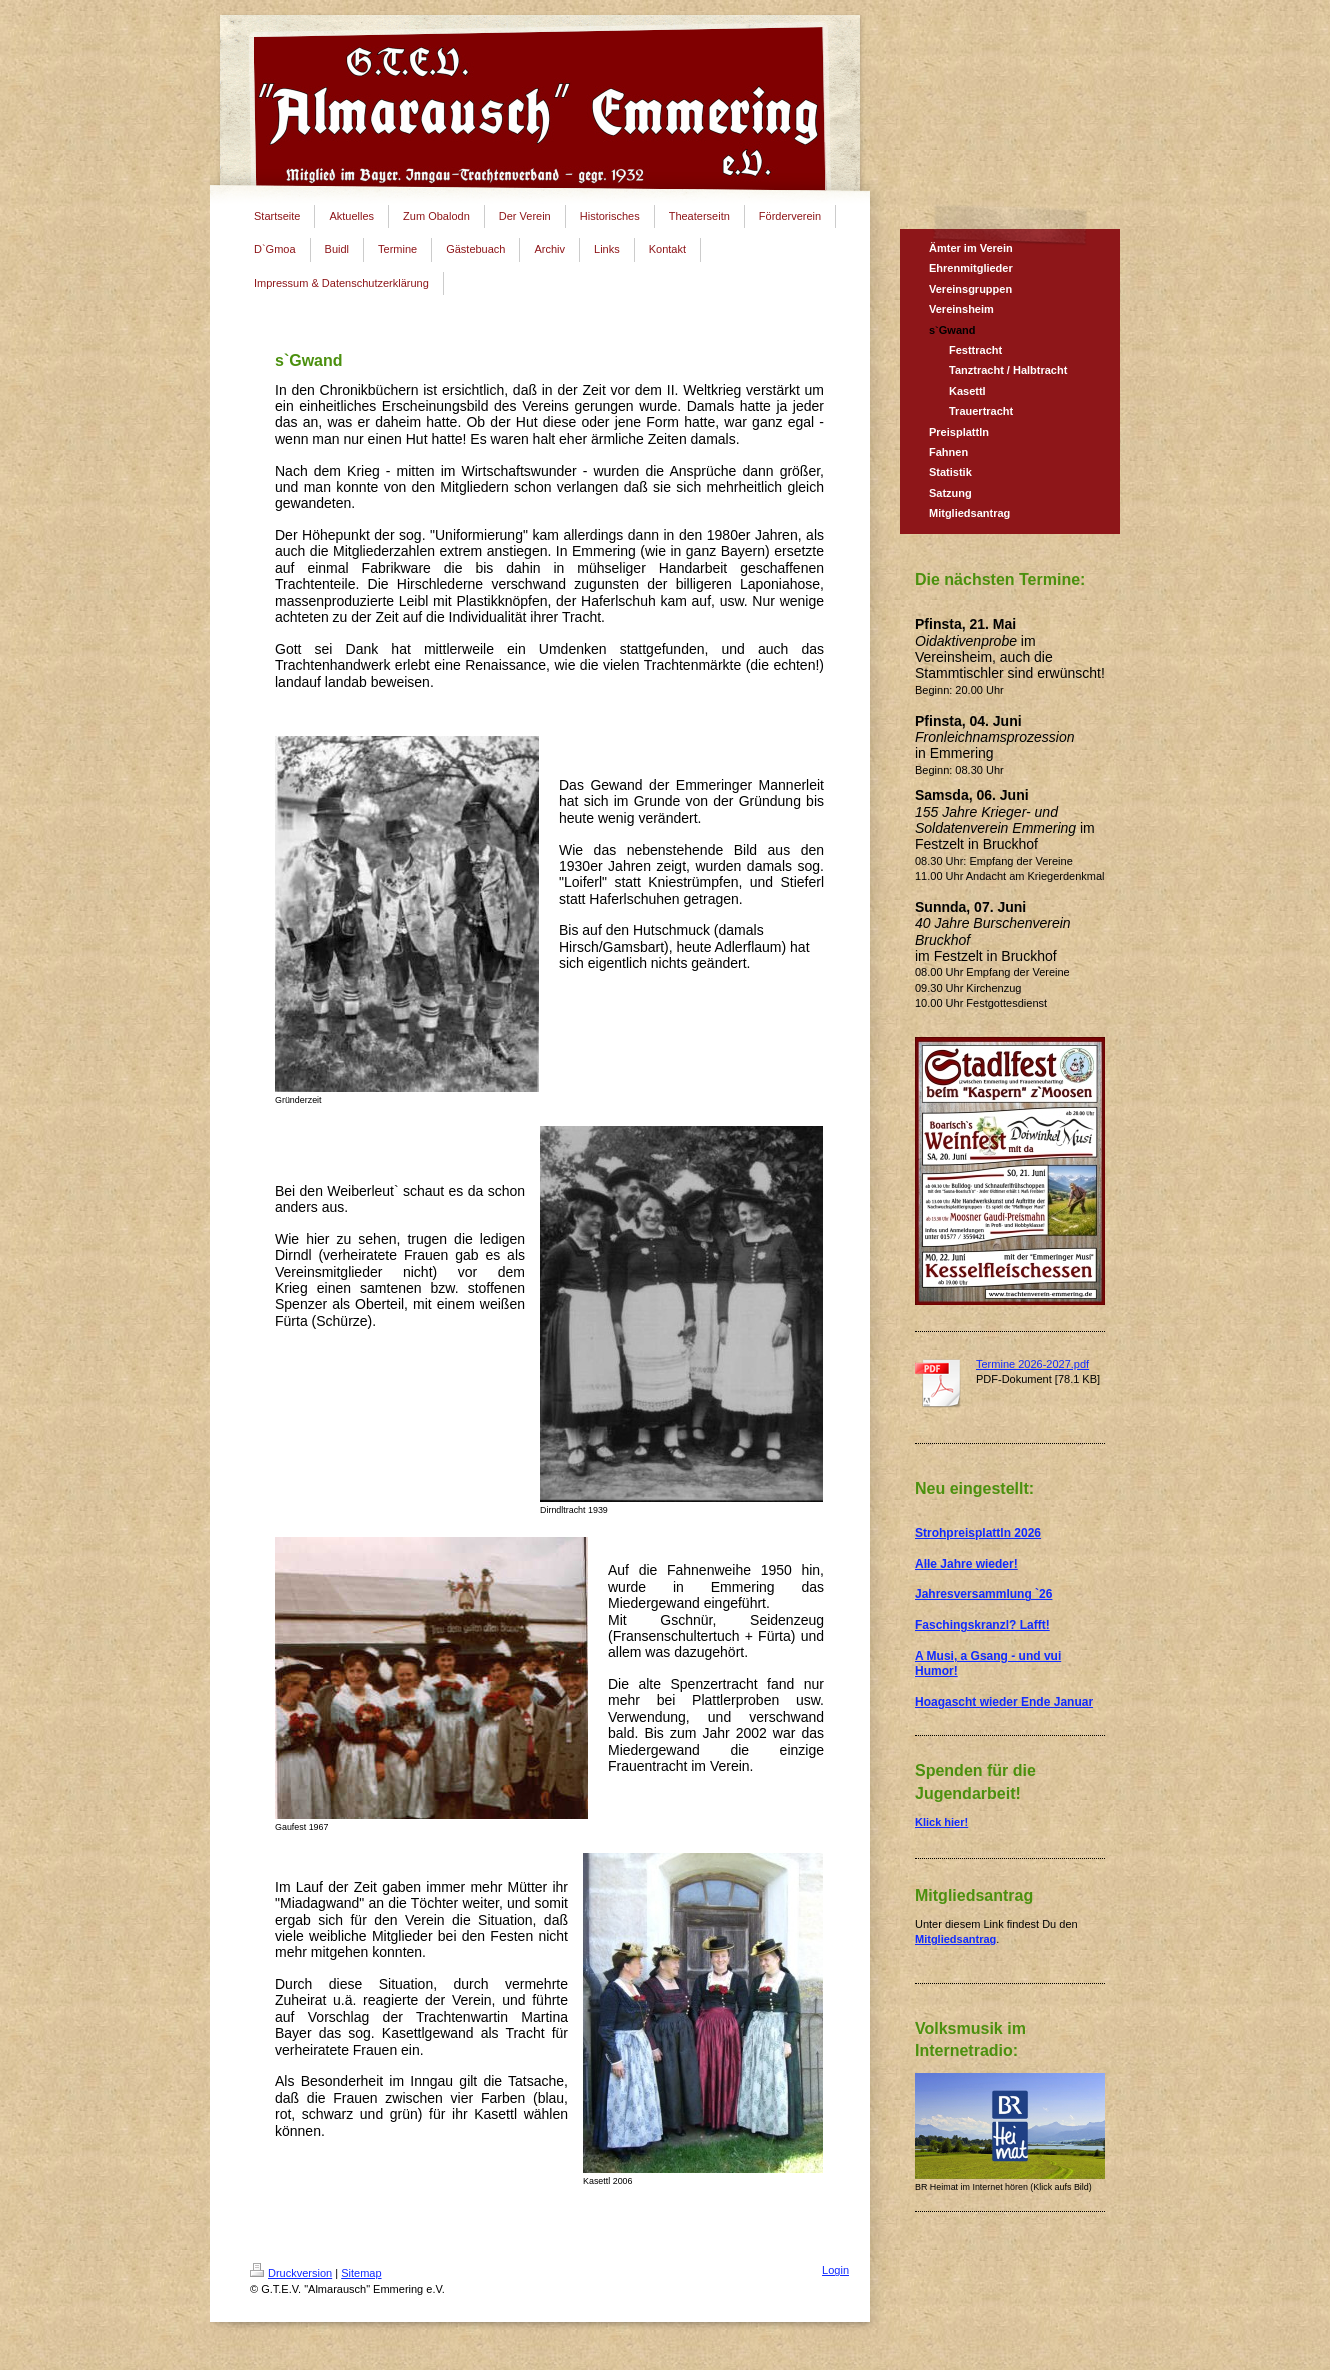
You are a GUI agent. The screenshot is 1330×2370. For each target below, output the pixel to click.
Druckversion (291, 2273)
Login (835, 2270)
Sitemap (361, 2273)
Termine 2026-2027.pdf (1032, 1364)
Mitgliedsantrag (955, 1939)
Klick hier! (941, 1822)
